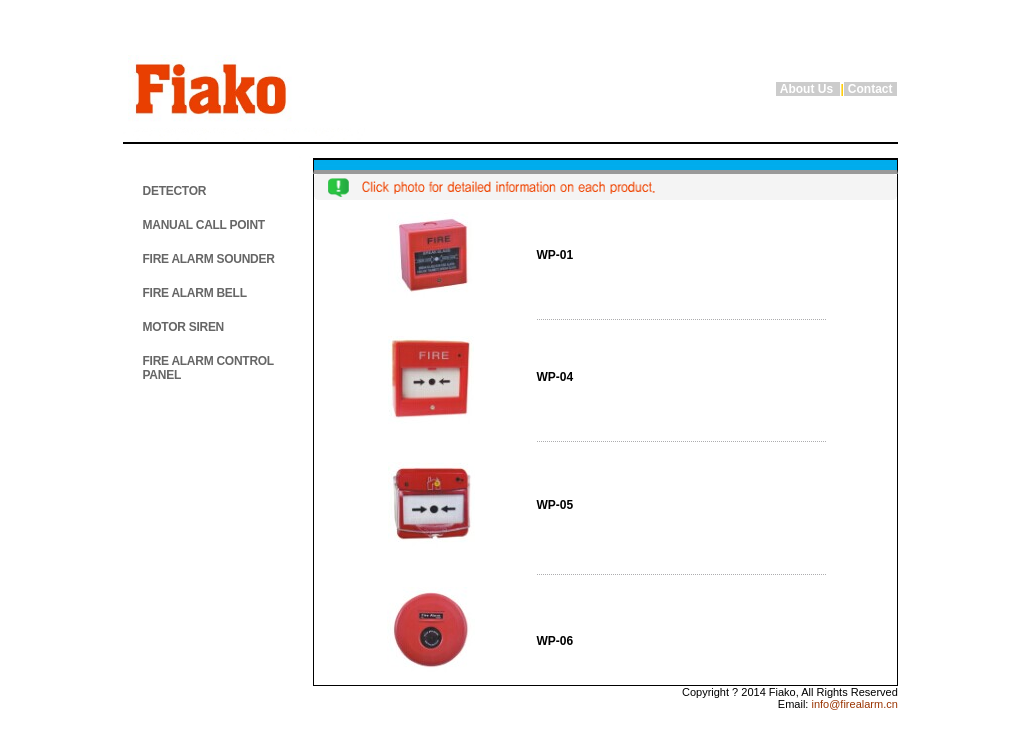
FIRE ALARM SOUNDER (209, 259)
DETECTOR (175, 191)
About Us (808, 89)
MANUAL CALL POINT (204, 225)
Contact (870, 89)
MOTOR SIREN (184, 327)
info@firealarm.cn (852, 704)
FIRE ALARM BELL (195, 293)
